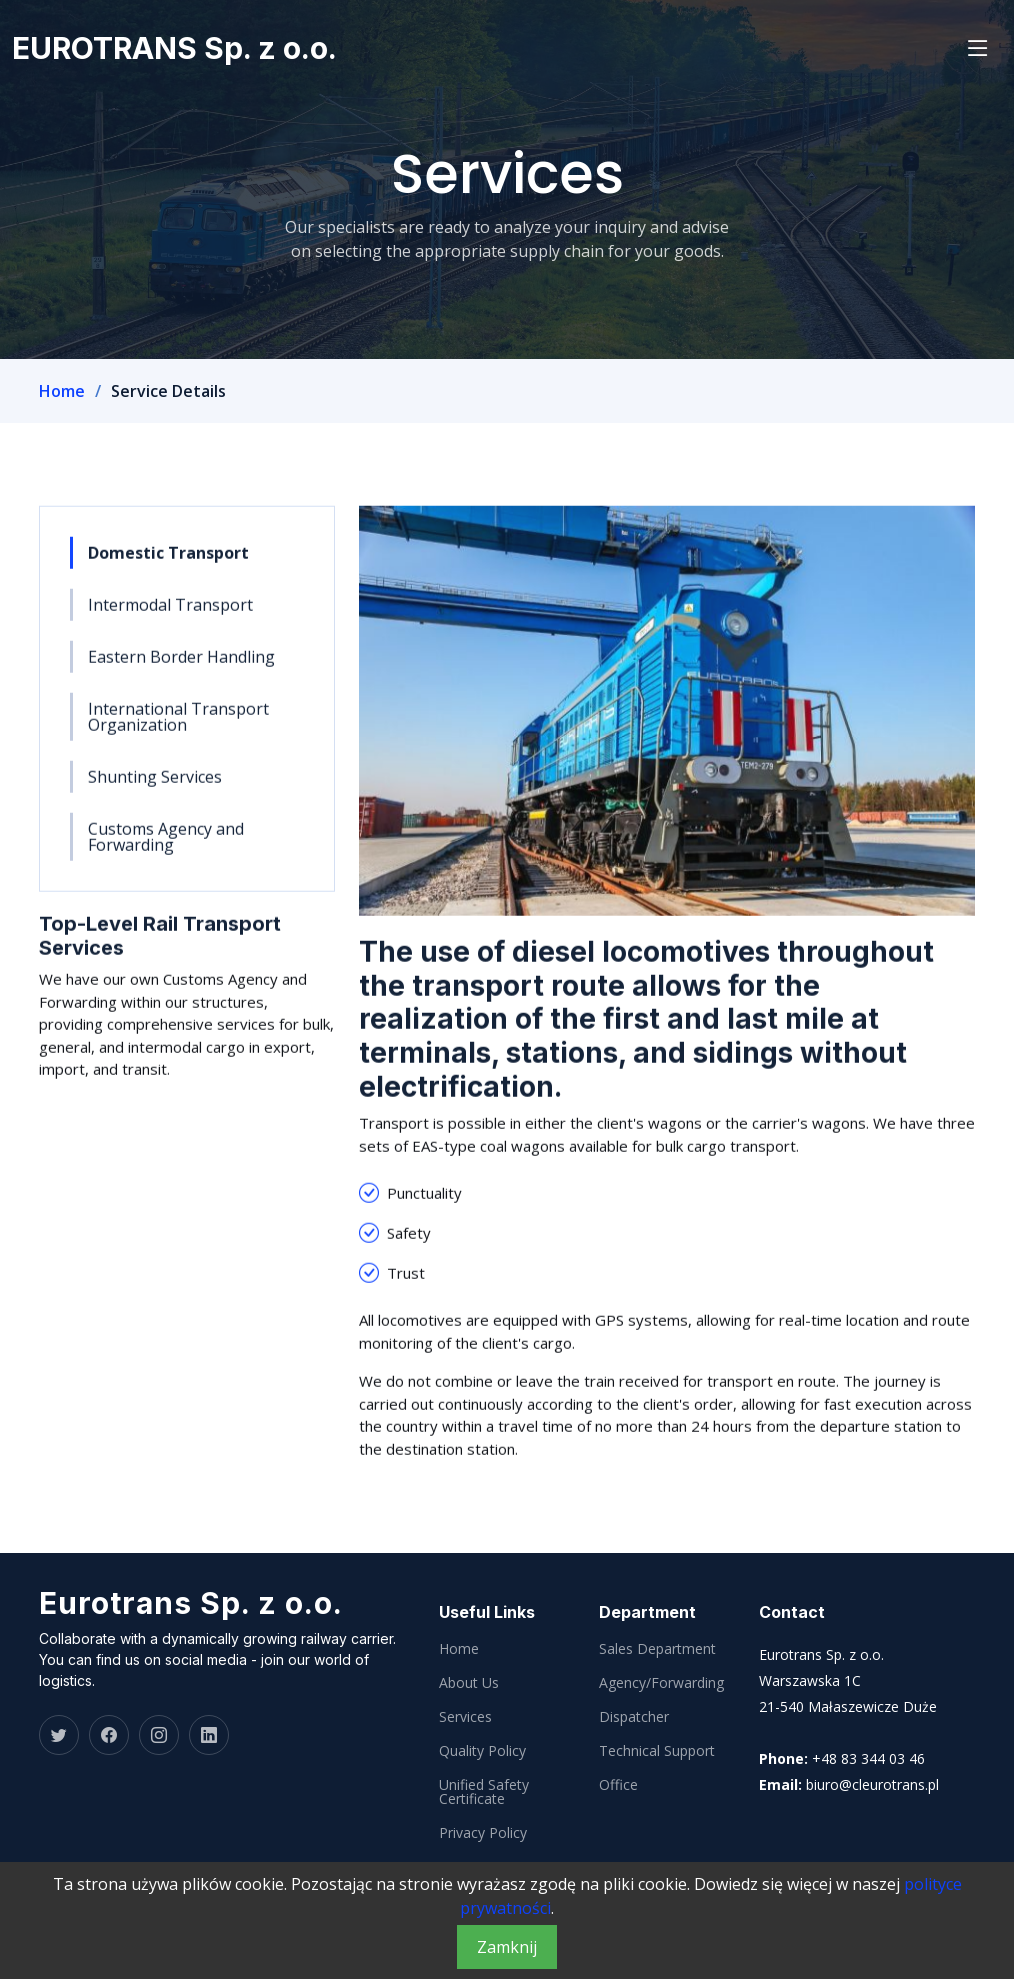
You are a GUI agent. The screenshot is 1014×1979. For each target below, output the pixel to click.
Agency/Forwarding (661, 1683)
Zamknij (507, 1947)
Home (62, 391)
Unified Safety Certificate (484, 1792)
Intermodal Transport (170, 615)
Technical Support (657, 1751)
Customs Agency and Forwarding (166, 847)
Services (465, 1717)
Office (618, 1785)
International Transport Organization (178, 727)
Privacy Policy (483, 1833)
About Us (469, 1683)
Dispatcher (634, 1717)
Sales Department (657, 1649)
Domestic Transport (168, 563)
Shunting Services (155, 787)
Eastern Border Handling (181, 667)
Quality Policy (482, 1751)
